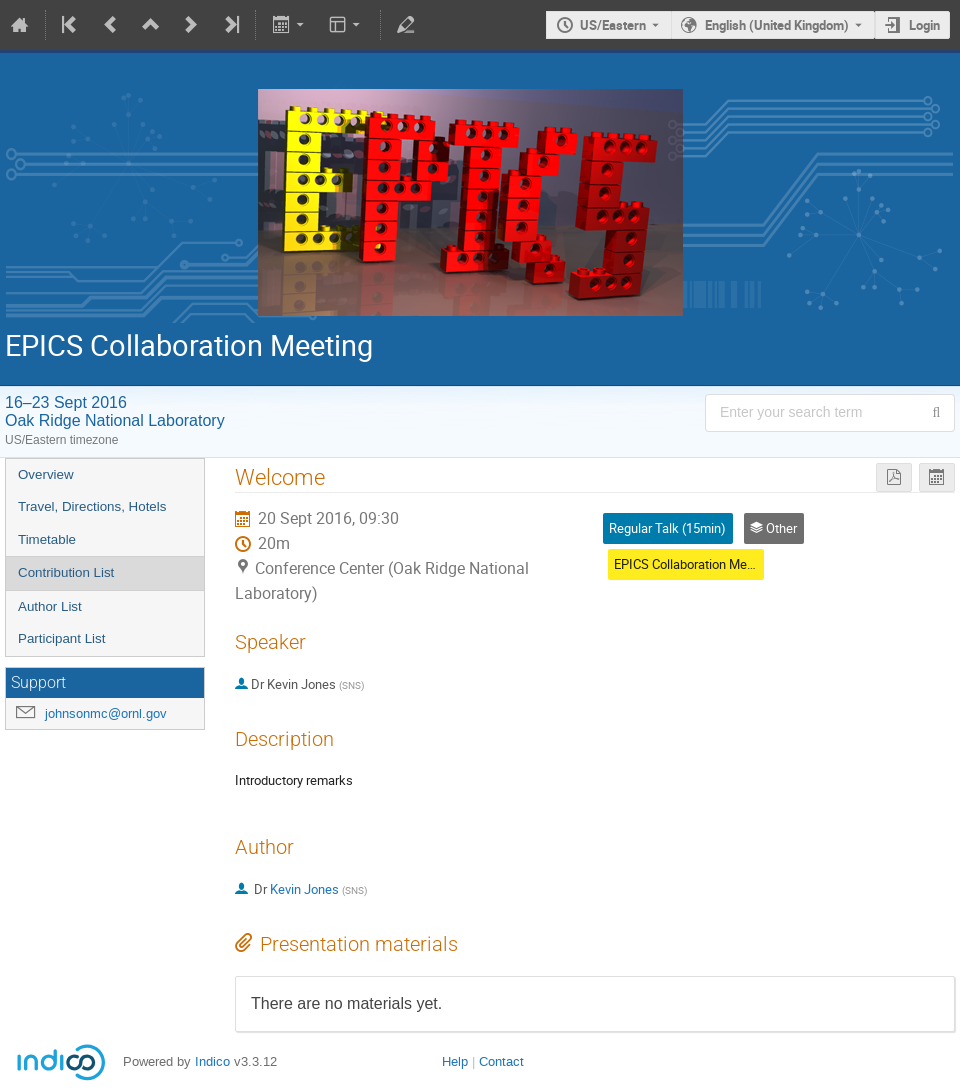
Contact (501, 1061)
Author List (50, 606)
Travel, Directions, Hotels (92, 506)
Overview (46, 474)
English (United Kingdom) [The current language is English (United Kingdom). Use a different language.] (777, 25)
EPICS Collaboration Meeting (694, 564)
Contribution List (66, 572)
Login (924, 25)
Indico (212, 1061)
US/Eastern (613, 25)
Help (455, 1061)
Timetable (47, 539)
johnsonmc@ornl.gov (106, 713)
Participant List (61, 638)
